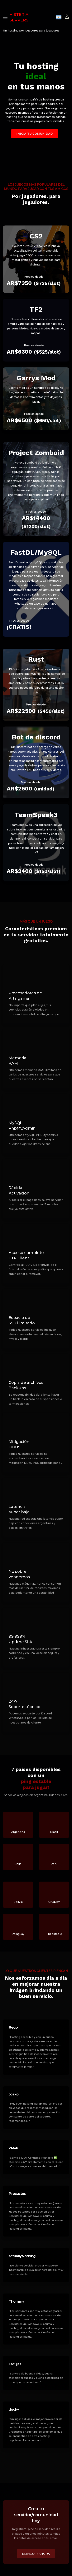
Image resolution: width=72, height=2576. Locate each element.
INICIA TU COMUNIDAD (34, 133)
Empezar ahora (36, 2554)
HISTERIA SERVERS (35, 17)
